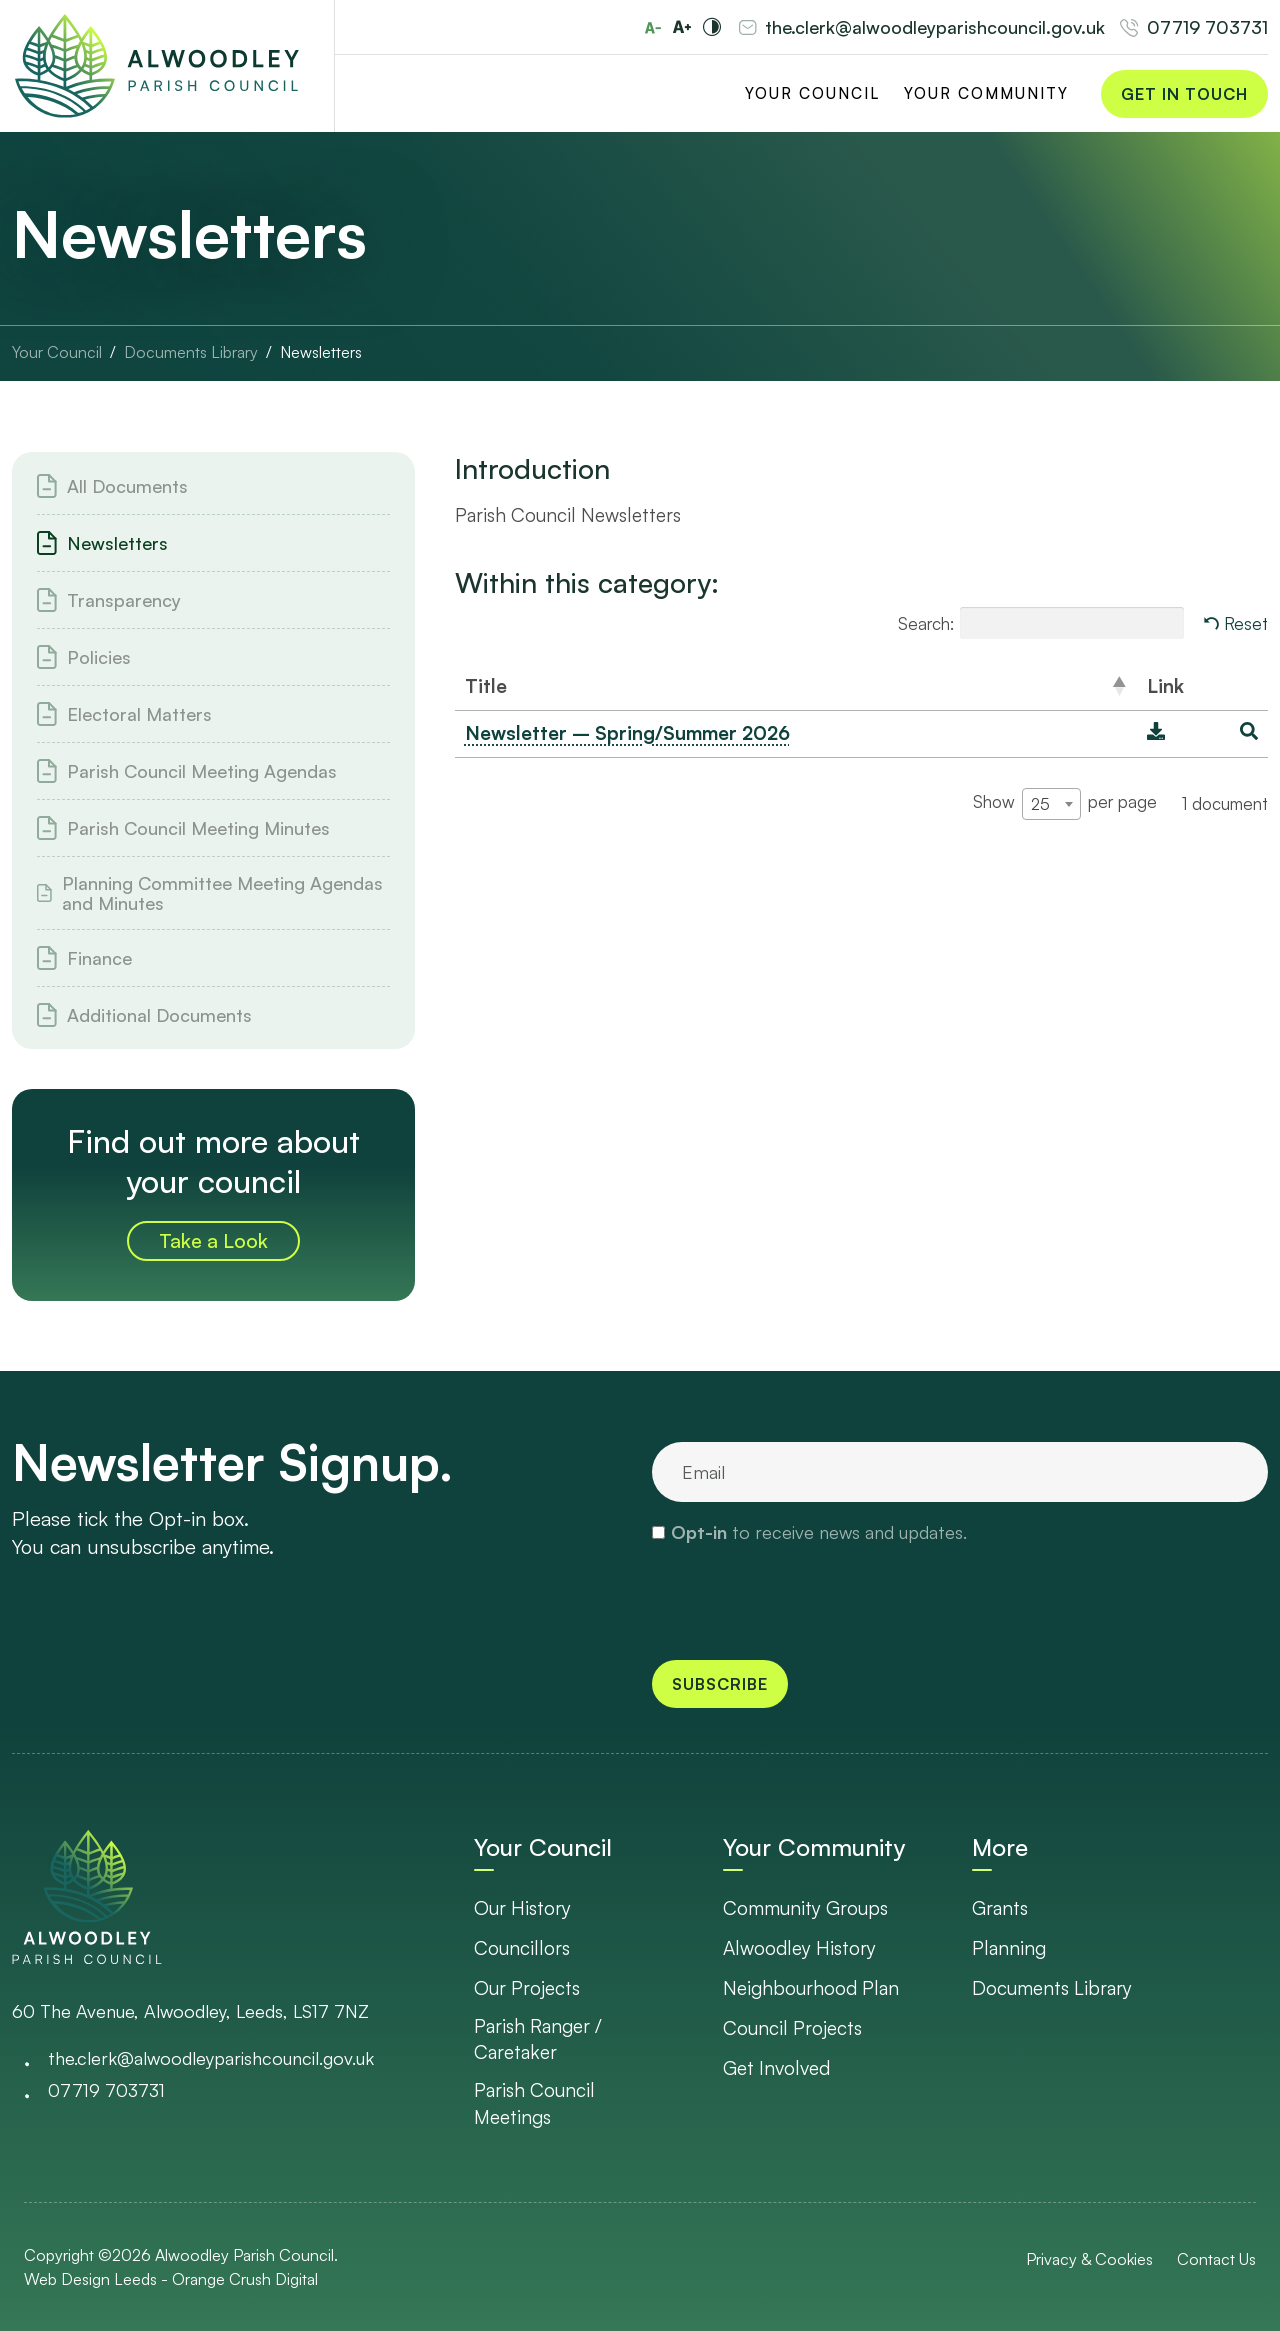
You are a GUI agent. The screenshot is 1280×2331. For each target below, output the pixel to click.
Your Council (812, 93)
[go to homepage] (87, 1896)
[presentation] (804, 1601)
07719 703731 (1207, 27)
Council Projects (792, 2028)
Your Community (986, 93)
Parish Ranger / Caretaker (538, 2039)
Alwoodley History (799, 1948)
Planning (1009, 1948)
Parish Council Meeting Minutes (198, 828)
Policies (99, 657)
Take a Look (213, 1240)
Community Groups (805, 1908)
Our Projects (527, 1988)
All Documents (127, 486)
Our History (522, 1908)
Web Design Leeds (90, 2279)
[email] (960, 1472)
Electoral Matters (139, 714)
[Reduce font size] (653, 28)
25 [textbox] (1040, 804)
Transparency (124, 600)
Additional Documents (159, 1015)
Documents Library (1052, 1988)
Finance (99, 958)
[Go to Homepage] (157, 66)
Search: (1041, 623)
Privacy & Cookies (1089, 2259)
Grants (1000, 1908)
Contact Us (1216, 2259)
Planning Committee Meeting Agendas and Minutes (222, 893)
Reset (1246, 623)
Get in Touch (1184, 94)
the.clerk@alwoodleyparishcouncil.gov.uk (935, 27)
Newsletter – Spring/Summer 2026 (627, 733)
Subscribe (720, 1684)
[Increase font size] (682, 27)
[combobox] (1051, 804)
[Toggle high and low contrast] (712, 27)
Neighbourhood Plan (811, 1988)
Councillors (522, 1948)
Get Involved (776, 2068)
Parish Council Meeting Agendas (202, 771)
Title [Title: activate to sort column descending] (486, 686)
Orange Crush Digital (245, 2279)
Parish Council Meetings (534, 2103)
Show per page (1065, 804)
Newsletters (117, 543)
